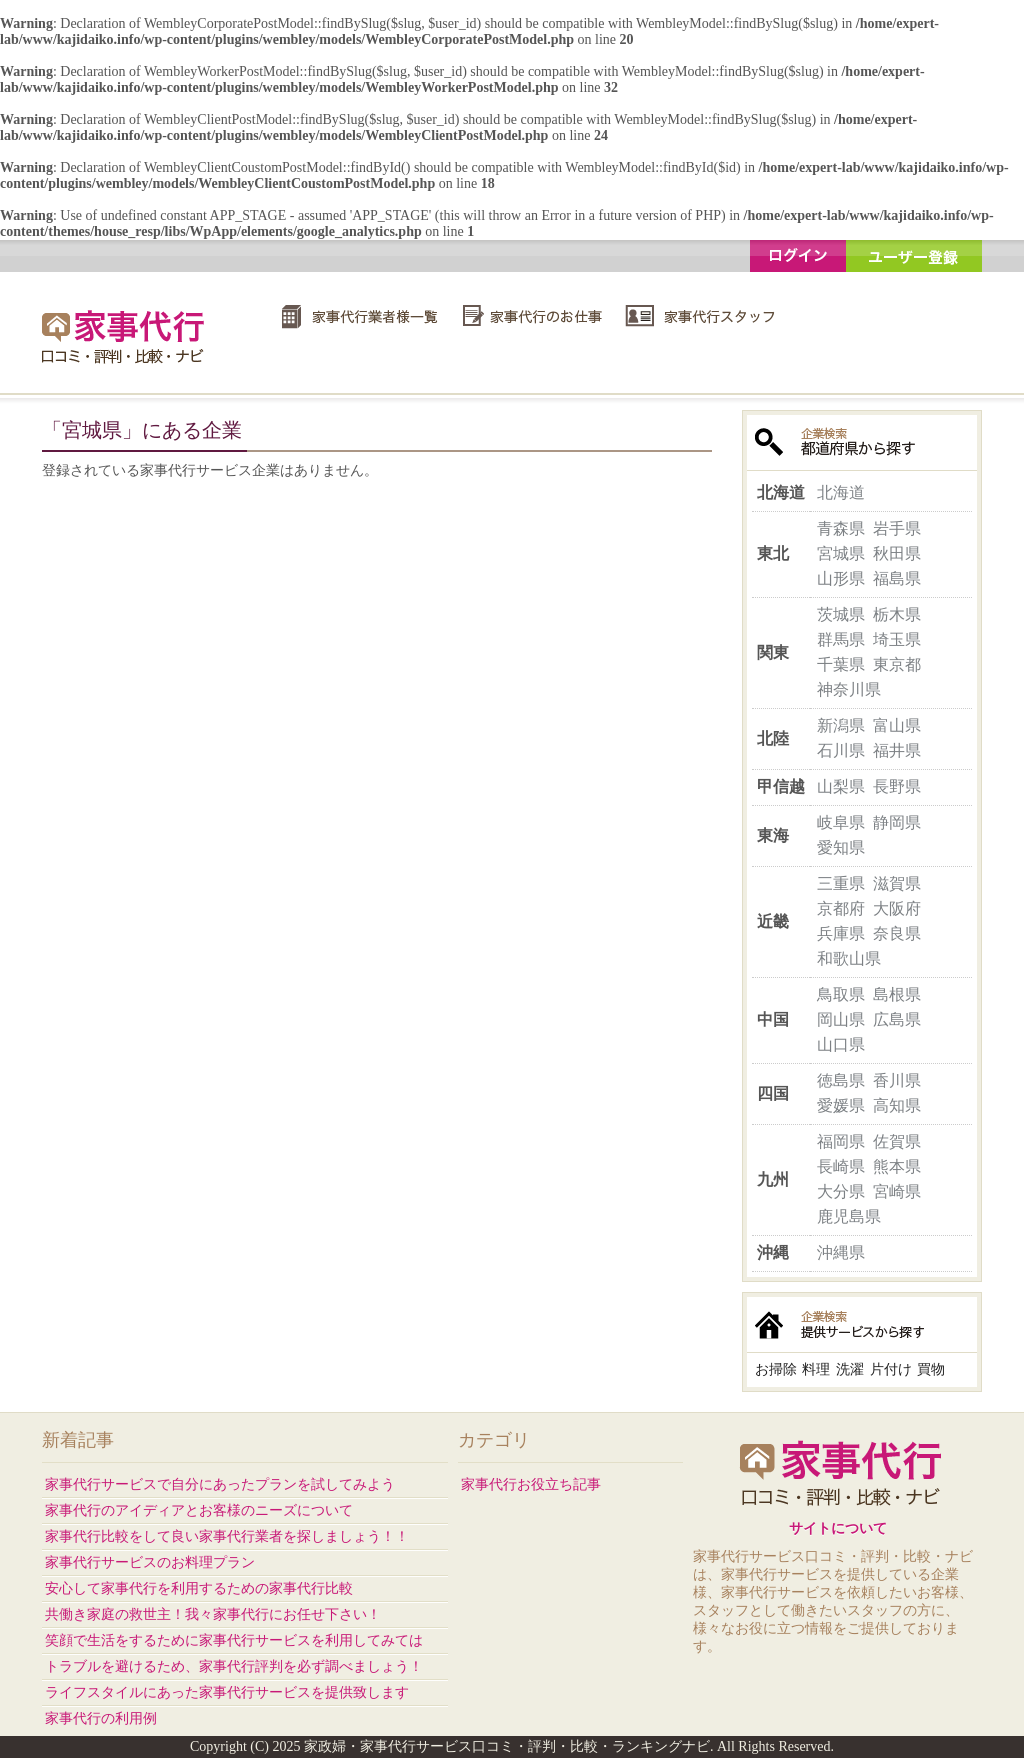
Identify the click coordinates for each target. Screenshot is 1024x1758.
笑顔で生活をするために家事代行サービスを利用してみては (234, 1640)
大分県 (841, 1191)
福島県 (897, 578)
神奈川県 (849, 689)
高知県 (897, 1105)
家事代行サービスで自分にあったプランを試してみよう (220, 1484)
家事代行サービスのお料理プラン (150, 1562)
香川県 (897, 1080)
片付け (891, 1369)
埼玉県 (897, 639)
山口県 (841, 1044)
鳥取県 (841, 994)
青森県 (841, 528)
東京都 (897, 664)
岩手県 (897, 528)
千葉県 (841, 664)
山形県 (841, 578)
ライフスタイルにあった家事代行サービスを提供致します (227, 1692)
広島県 (897, 1019)
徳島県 (841, 1080)
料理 (816, 1369)
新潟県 (841, 725)
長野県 (897, 786)
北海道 (841, 492)
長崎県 (841, 1166)
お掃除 (776, 1369)
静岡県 (897, 822)
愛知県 (841, 847)
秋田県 (897, 553)
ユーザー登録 (914, 256)
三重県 (841, 883)
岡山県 (841, 1019)
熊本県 (897, 1166)
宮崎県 (897, 1191)
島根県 (897, 994)
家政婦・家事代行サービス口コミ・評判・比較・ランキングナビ (126, 336)
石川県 (841, 750)
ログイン (798, 256)
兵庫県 (841, 933)
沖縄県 (841, 1252)
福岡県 (841, 1141)
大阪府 (897, 908)
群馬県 (841, 639)
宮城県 (841, 553)
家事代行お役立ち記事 (531, 1484)
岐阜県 (841, 822)
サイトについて (838, 1528)
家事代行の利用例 (101, 1718)
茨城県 (841, 614)
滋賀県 (897, 883)
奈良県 (897, 933)
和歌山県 (849, 958)
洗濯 (850, 1369)
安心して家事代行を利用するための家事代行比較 (199, 1588)
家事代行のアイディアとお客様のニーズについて (199, 1510)
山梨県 (841, 786)
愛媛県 (841, 1105)
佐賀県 (897, 1141)
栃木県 (897, 614)
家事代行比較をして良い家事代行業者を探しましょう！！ (227, 1536)
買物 (931, 1369)
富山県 (897, 725)
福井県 (897, 750)
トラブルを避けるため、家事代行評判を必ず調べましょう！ (234, 1666)
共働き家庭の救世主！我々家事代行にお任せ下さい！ (213, 1614)
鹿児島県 (849, 1216)
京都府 (841, 908)
